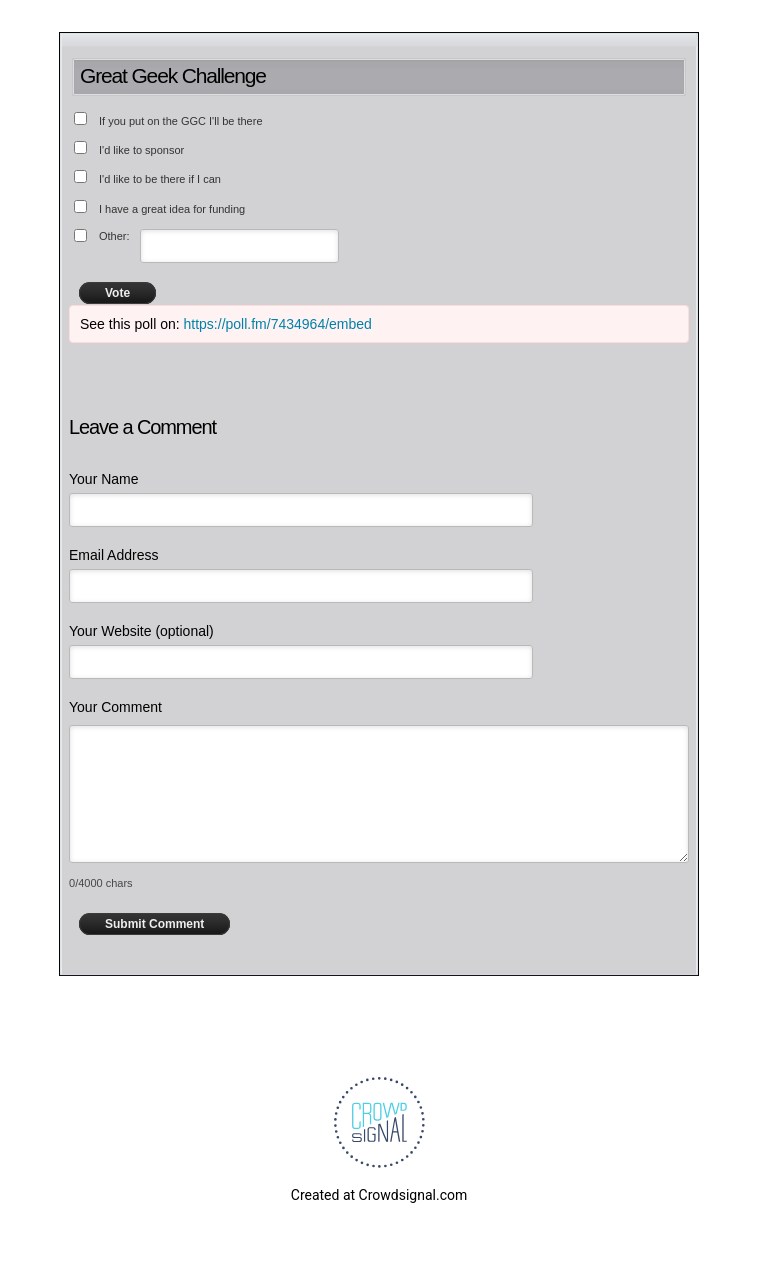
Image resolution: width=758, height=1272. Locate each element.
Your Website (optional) (141, 631)
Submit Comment (154, 924)
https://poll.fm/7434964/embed (278, 324)
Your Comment (115, 707)
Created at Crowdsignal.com (379, 1195)
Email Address (113, 555)
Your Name (104, 479)
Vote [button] (117, 293)
